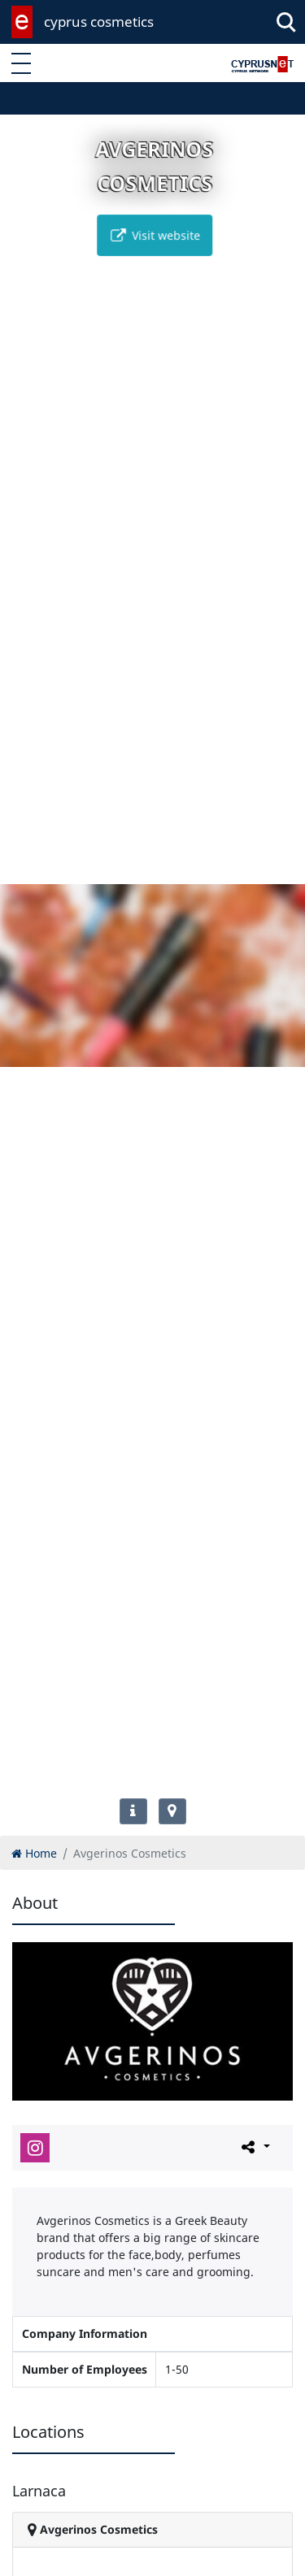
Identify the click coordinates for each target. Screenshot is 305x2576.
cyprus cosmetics (99, 21)
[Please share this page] (254, 2147)
